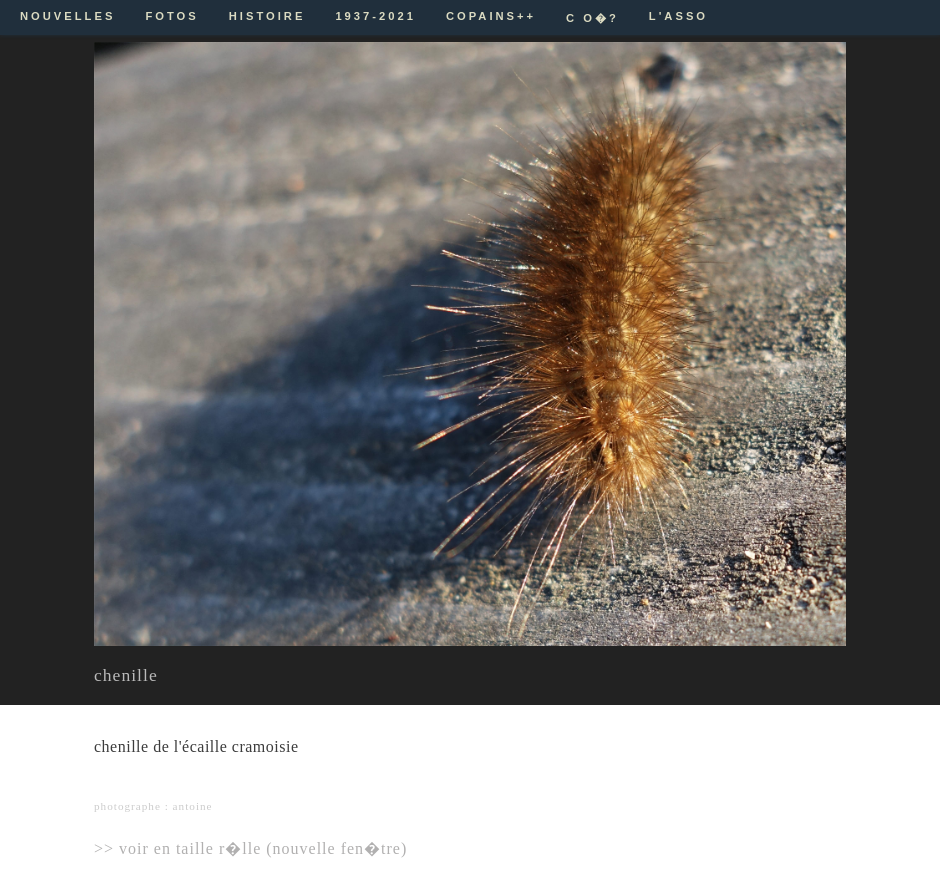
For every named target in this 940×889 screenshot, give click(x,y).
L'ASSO (678, 16)
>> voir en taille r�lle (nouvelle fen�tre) (250, 848)
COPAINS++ (491, 16)
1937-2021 (375, 16)
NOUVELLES (67, 16)
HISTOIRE (267, 16)
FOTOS (171, 16)
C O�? (592, 18)
